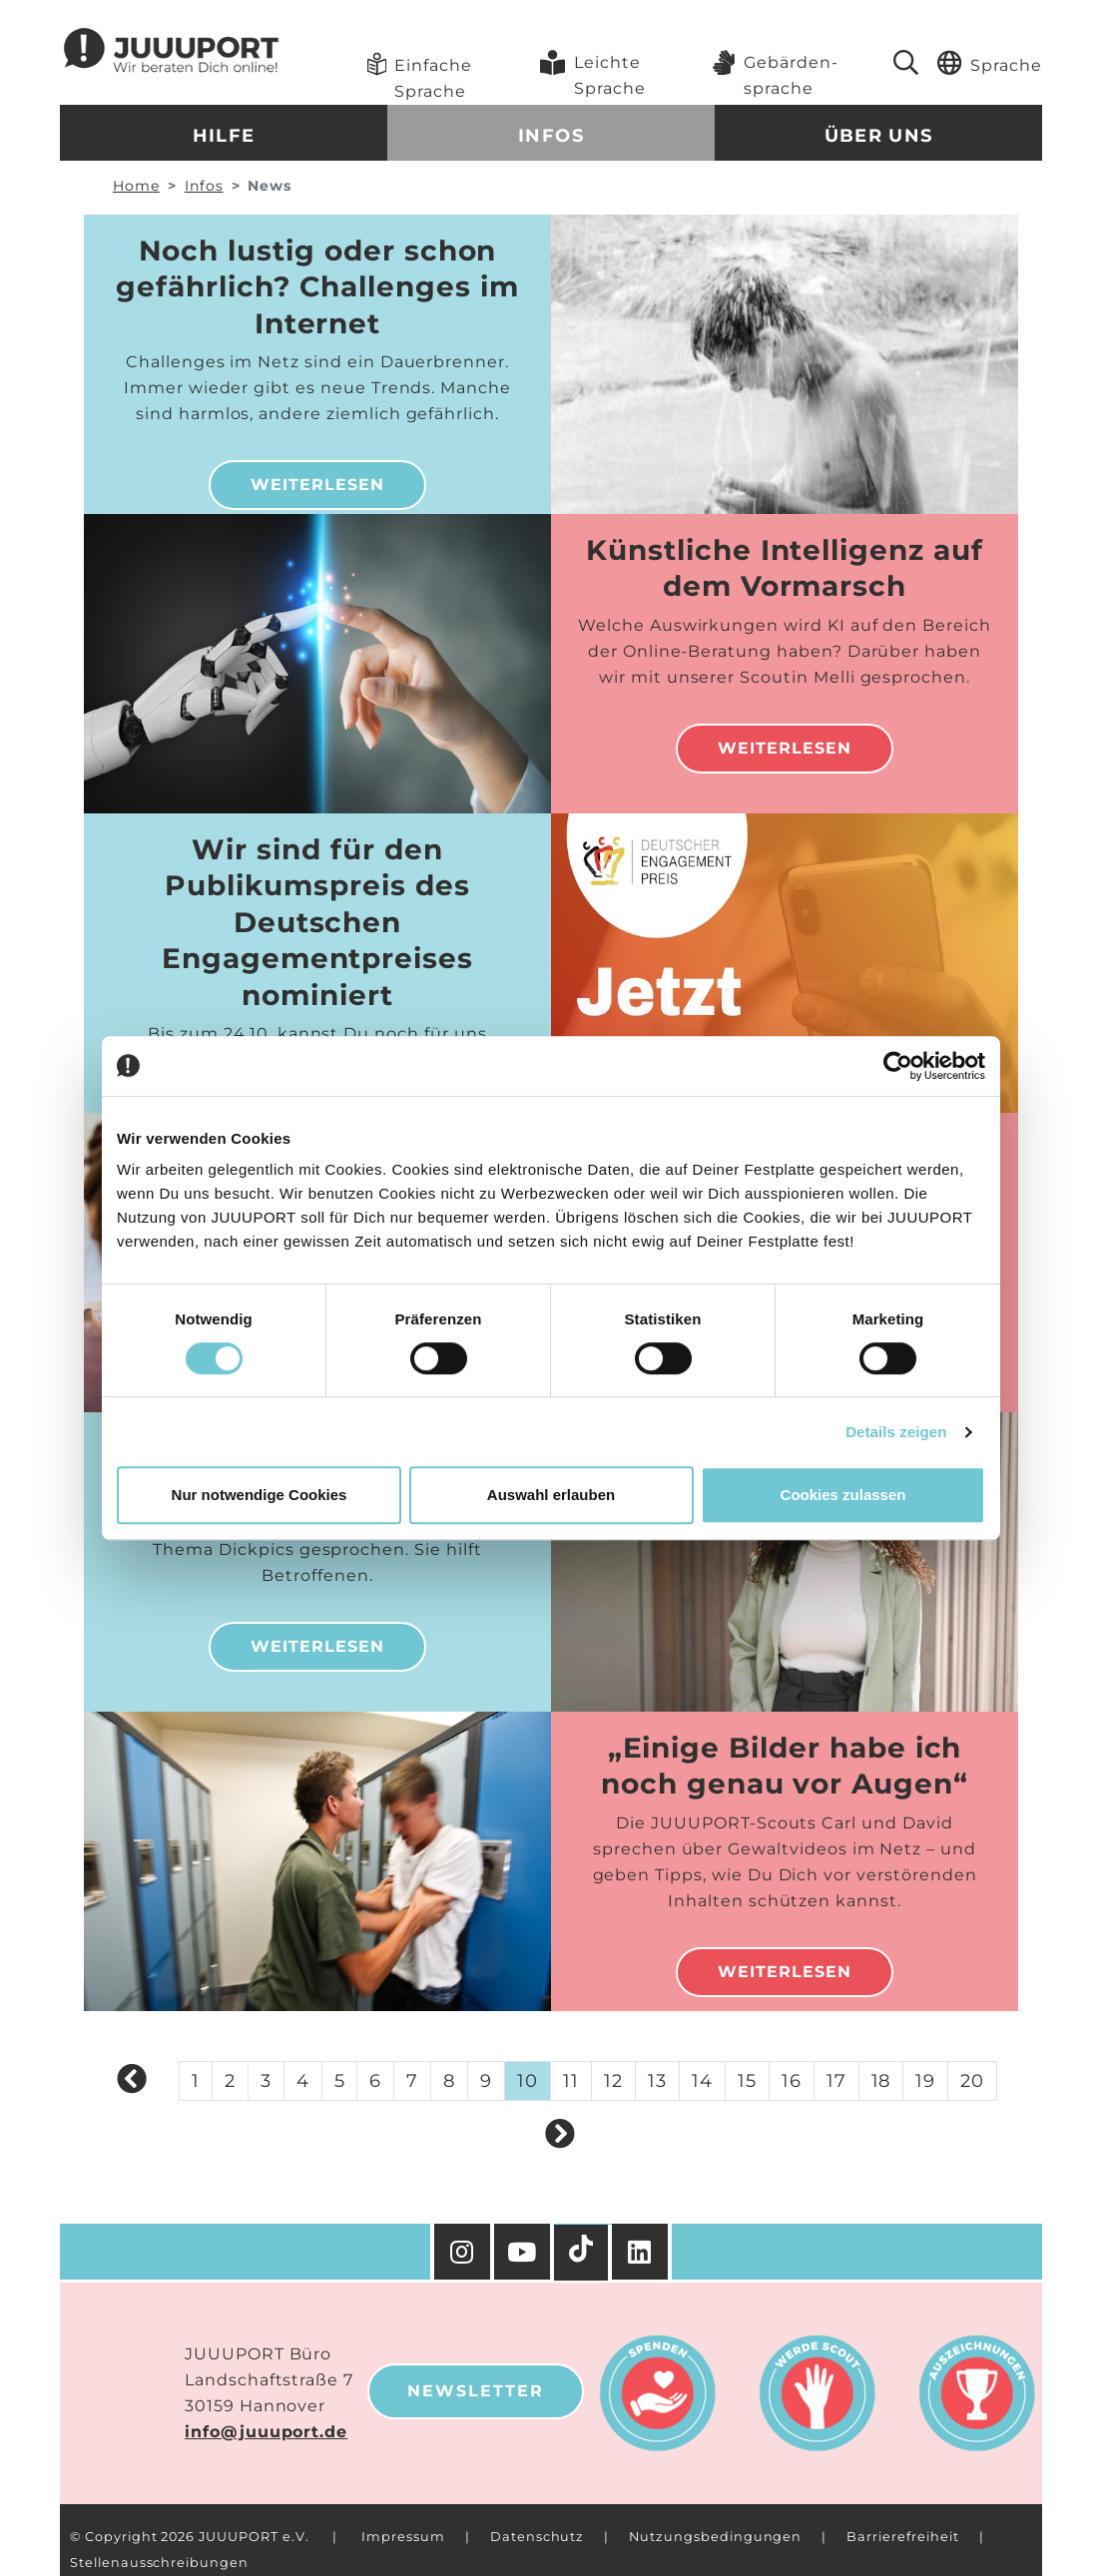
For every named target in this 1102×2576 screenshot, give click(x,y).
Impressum (403, 2536)
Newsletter (475, 2390)
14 (702, 2081)
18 (881, 2081)
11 (571, 2081)
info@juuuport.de (266, 2431)
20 (972, 2081)
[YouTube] (524, 2252)
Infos (551, 136)
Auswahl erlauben (551, 1494)
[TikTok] (583, 2253)
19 (925, 2081)
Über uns (879, 136)
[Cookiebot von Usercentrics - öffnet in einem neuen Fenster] (898, 1066)
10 (527, 2081)
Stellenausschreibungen (159, 2562)
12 (613, 2081)
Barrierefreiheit (902, 2536)
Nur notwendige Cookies (259, 1494)
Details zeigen (895, 1431)
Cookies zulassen (843, 1494)
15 (747, 2081)
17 (836, 2081)
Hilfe (224, 136)
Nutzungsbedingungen (715, 2536)
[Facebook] (642, 2252)
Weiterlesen (317, 484)
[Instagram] (462, 2252)
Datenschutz (537, 2536)
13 (657, 2081)
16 (792, 2081)
